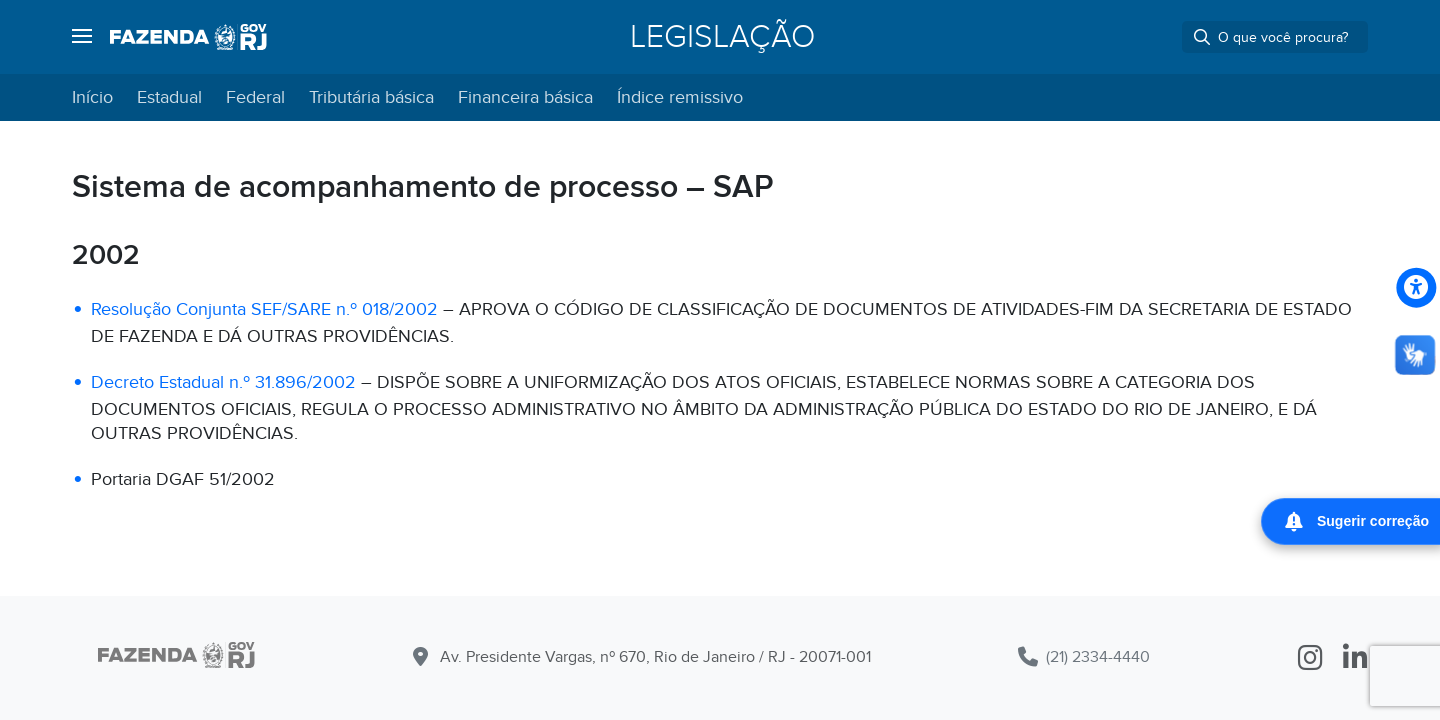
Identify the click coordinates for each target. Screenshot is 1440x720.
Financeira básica (525, 97)
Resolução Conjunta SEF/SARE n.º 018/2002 (264, 309)
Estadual (169, 97)
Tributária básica (371, 97)
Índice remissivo (680, 97)
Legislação (722, 37)
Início (92, 97)
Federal (255, 97)
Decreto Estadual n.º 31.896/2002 (223, 382)
